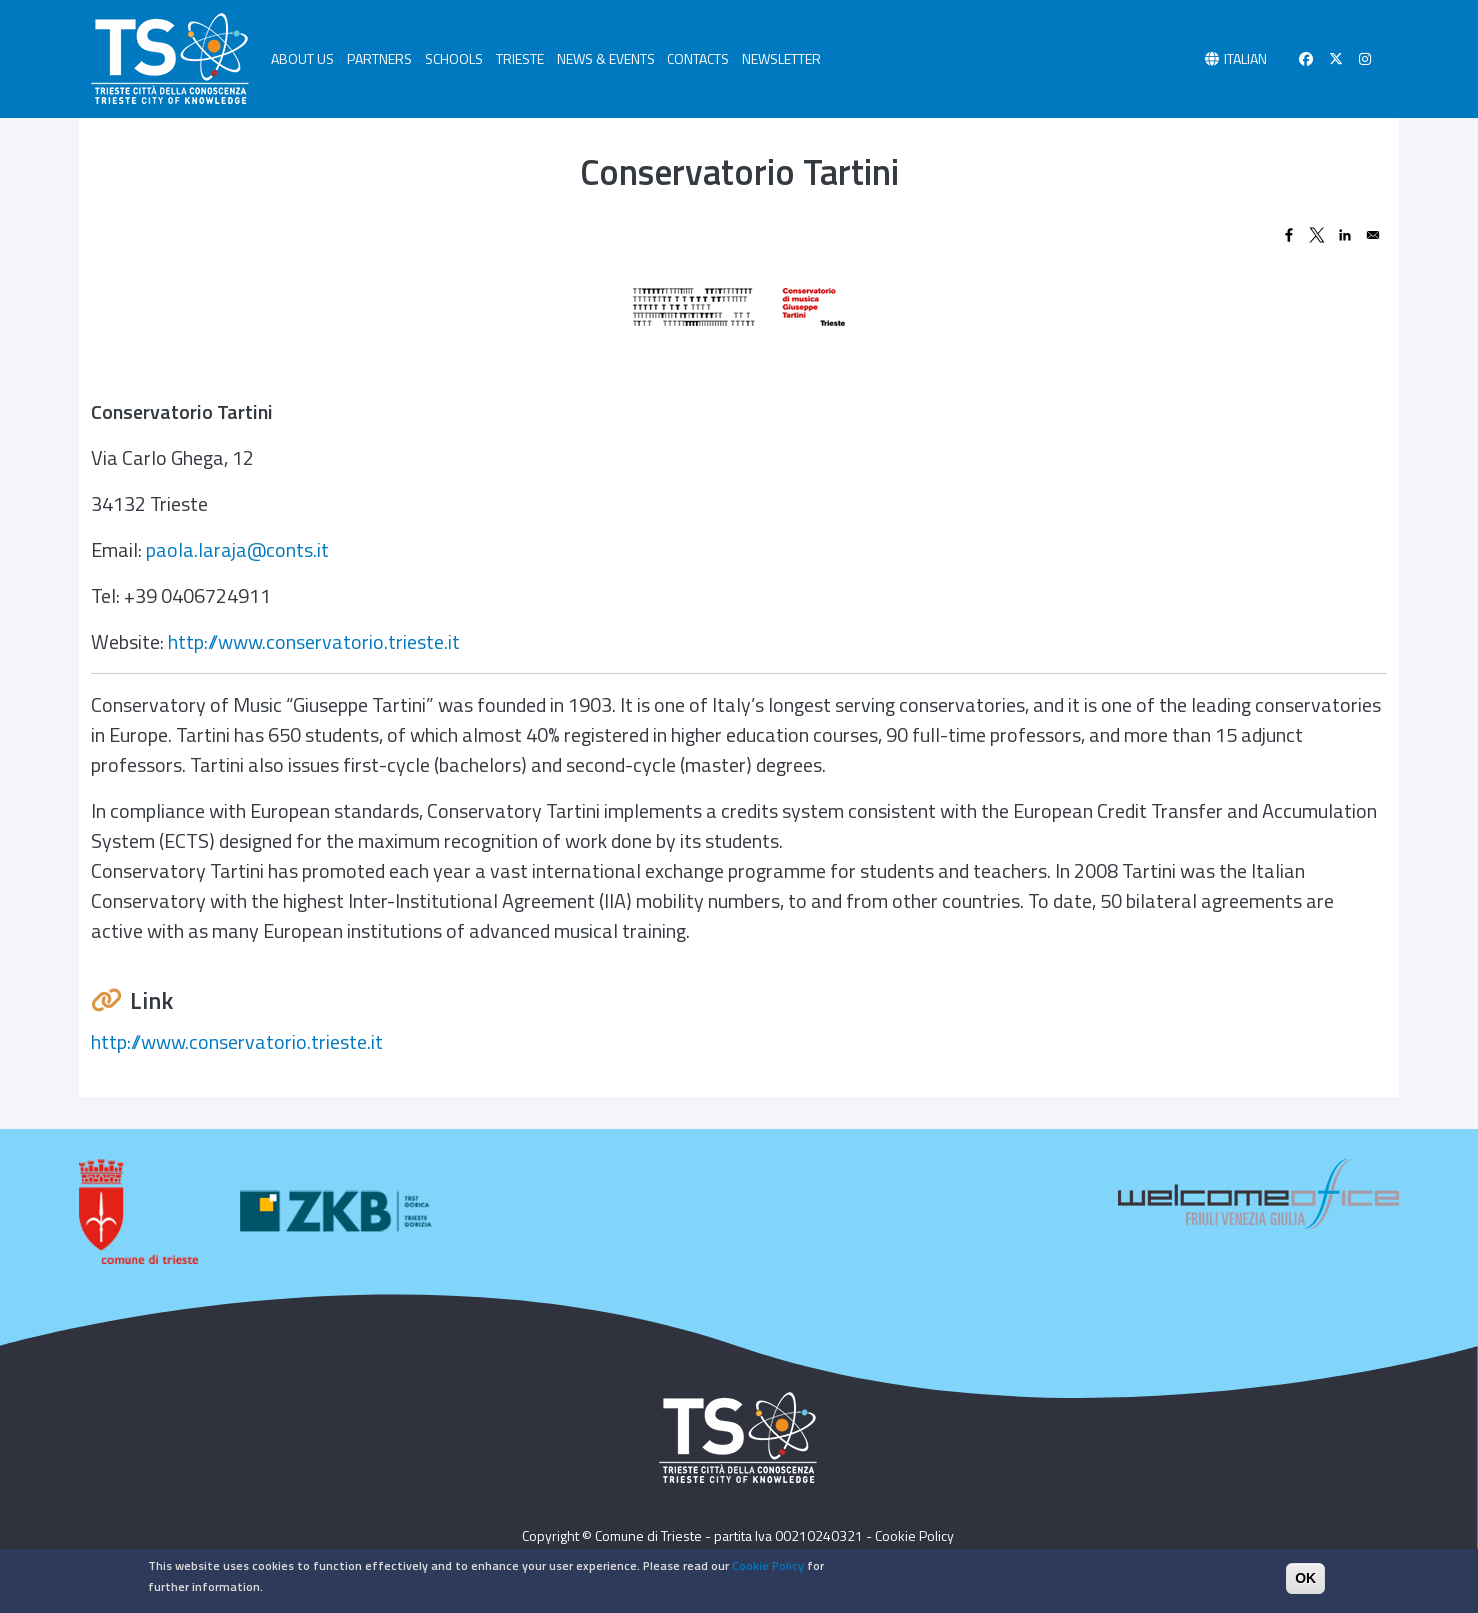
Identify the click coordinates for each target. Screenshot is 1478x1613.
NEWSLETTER (781, 58)
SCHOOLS (454, 58)
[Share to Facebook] (1289, 235)
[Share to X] (1317, 235)
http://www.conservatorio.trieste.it (314, 641)
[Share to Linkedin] (1345, 235)
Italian (1245, 58)
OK (1305, 1584)
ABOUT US (302, 58)
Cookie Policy (914, 1535)
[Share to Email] (1373, 235)
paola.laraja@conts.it (237, 549)
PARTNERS (379, 58)
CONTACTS (698, 58)
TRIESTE (520, 58)
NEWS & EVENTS (606, 58)
